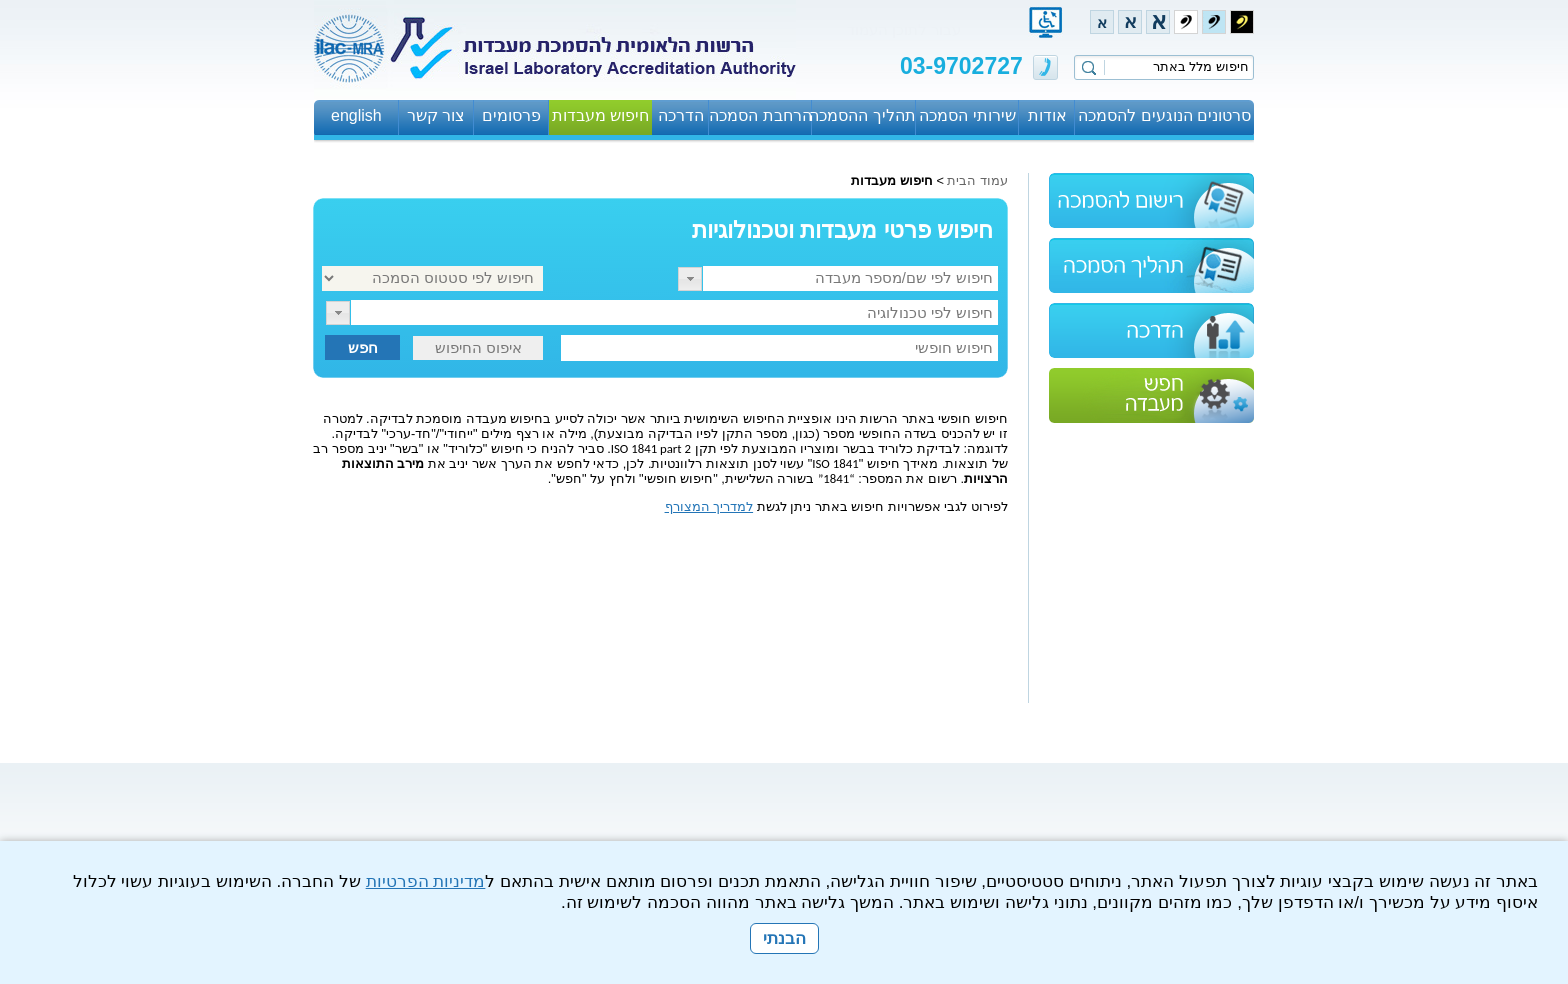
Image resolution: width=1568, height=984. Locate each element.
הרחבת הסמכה (760, 115)
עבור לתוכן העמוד (904, 29)
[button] (690, 279)
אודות (1047, 115)
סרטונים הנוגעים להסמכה (1164, 115)
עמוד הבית (977, 180)
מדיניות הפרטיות (426, 881)
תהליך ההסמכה (863, 115)
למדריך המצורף (709, 506)
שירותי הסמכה (967, 115)
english (356, 115)
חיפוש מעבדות (600, 115)
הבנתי (784, 938)
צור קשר (436, 115)
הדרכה (681, 115)
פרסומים (511, 115)
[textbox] (850, 278)
